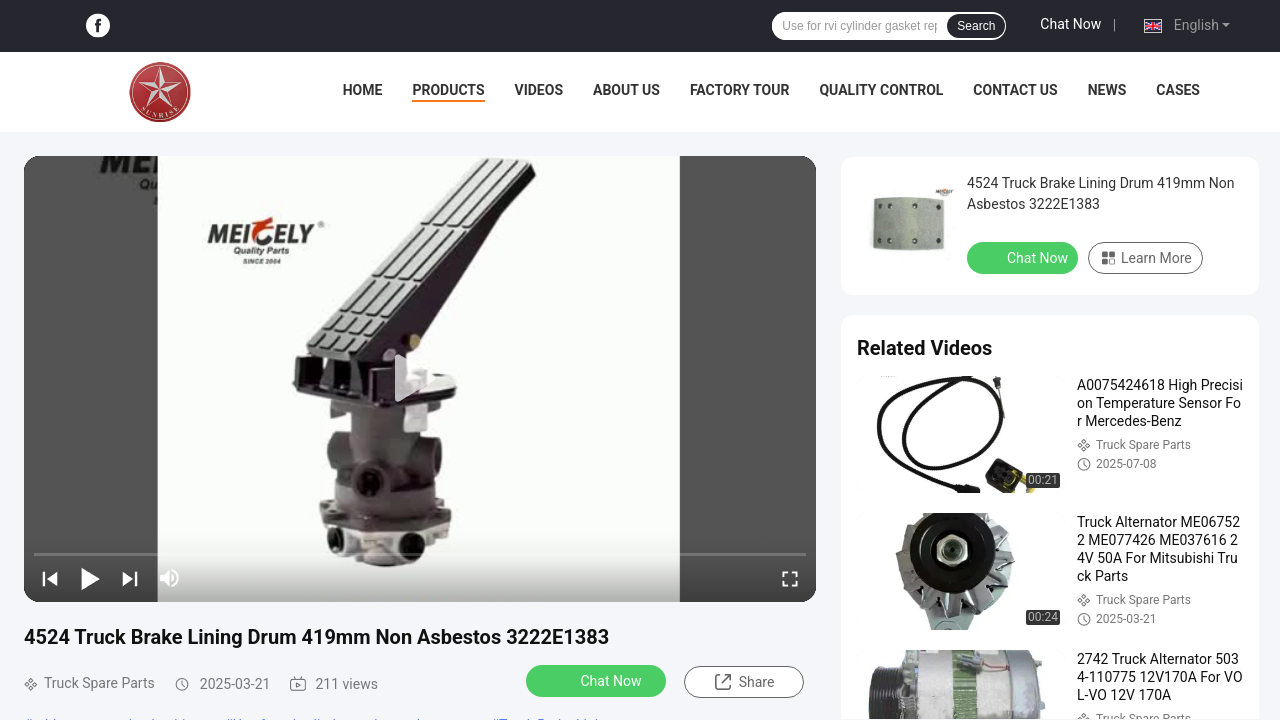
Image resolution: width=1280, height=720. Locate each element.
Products (448, 90)
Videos (539, 90)
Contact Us (1015, 90)
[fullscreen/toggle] (790, 578)
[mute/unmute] (170, 578)
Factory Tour (740, 90)
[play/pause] (90, 578)
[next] (130, 578)
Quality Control (881, 90)
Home (363, 90)
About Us (626, 90)
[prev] (50, 578)
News (1107, 90)
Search (976, 26)
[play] (420, 379)
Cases (1178, 90)
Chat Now (1070, 24)
